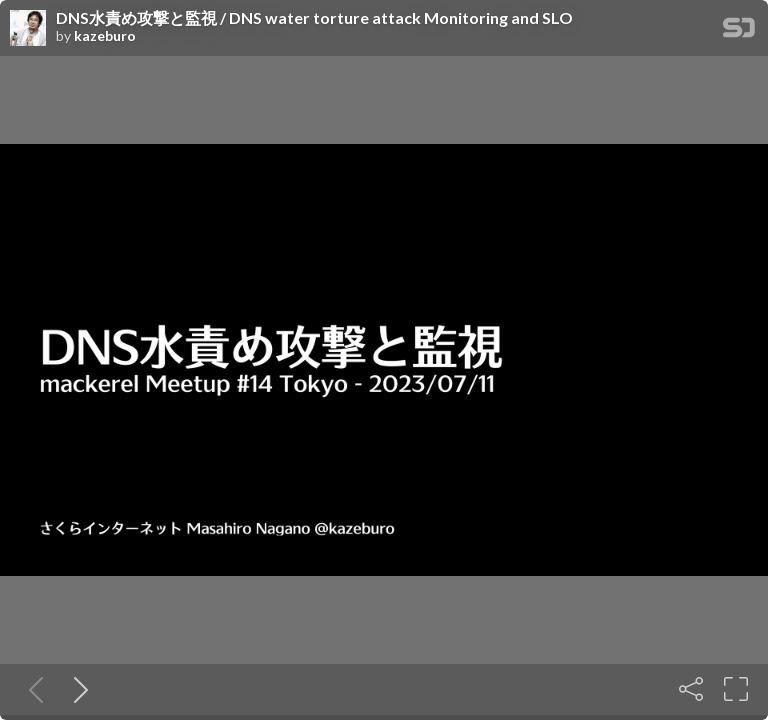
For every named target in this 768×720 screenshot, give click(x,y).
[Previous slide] (32, 689)
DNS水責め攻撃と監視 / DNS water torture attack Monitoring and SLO (314, 18)
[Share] (691, 689)
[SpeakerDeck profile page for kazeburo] (28, 29)
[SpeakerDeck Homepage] (739, 31)
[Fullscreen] (736, 689)
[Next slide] (77, 689)
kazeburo (105, 36)
